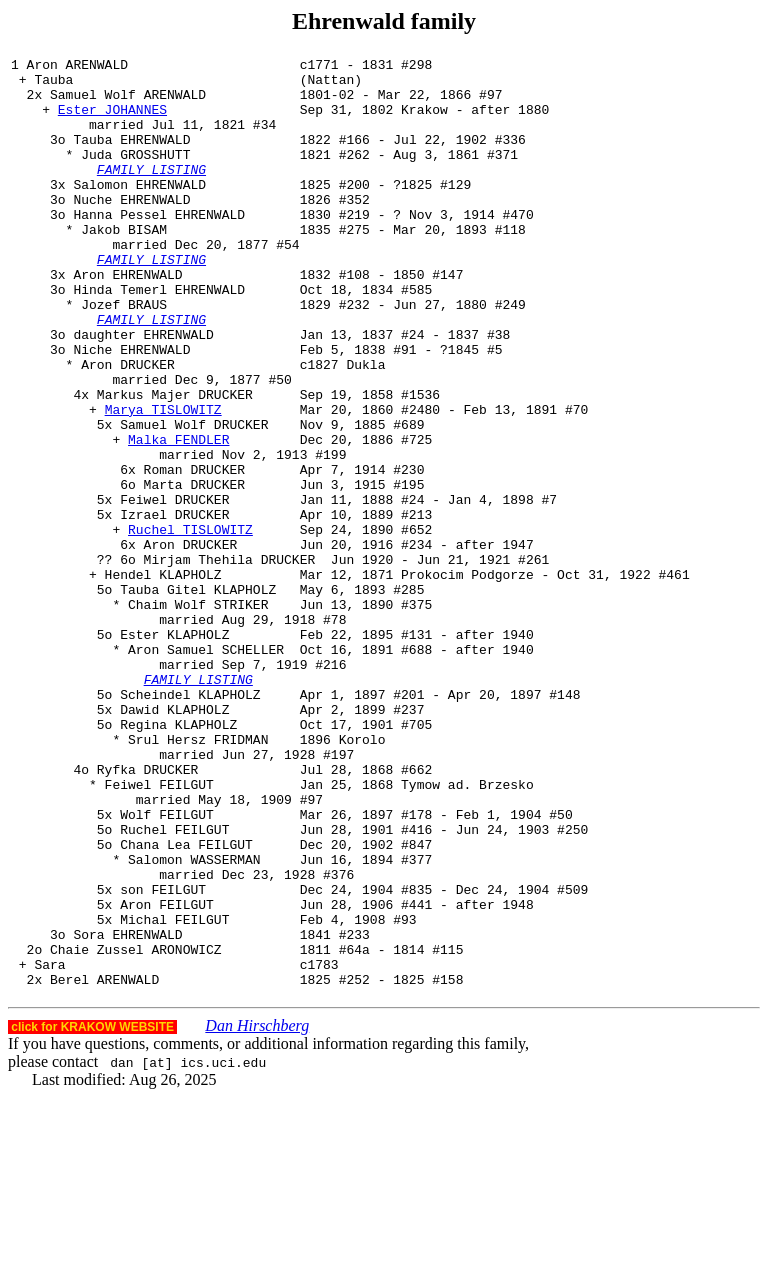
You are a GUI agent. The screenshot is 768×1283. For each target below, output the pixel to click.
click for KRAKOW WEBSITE (92, 1213)
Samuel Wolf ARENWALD (128, 103)
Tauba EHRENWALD (131, 157)
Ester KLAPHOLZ (174, 751)
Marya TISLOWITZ (163, 481)
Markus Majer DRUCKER (175, 463)
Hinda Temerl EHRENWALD (159, 337)
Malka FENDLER (178, 517)
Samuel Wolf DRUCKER (194, 499)
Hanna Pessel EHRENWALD (159, 247)
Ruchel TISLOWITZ (190, 625)
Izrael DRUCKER (174, 607)
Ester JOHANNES (112, 121)
